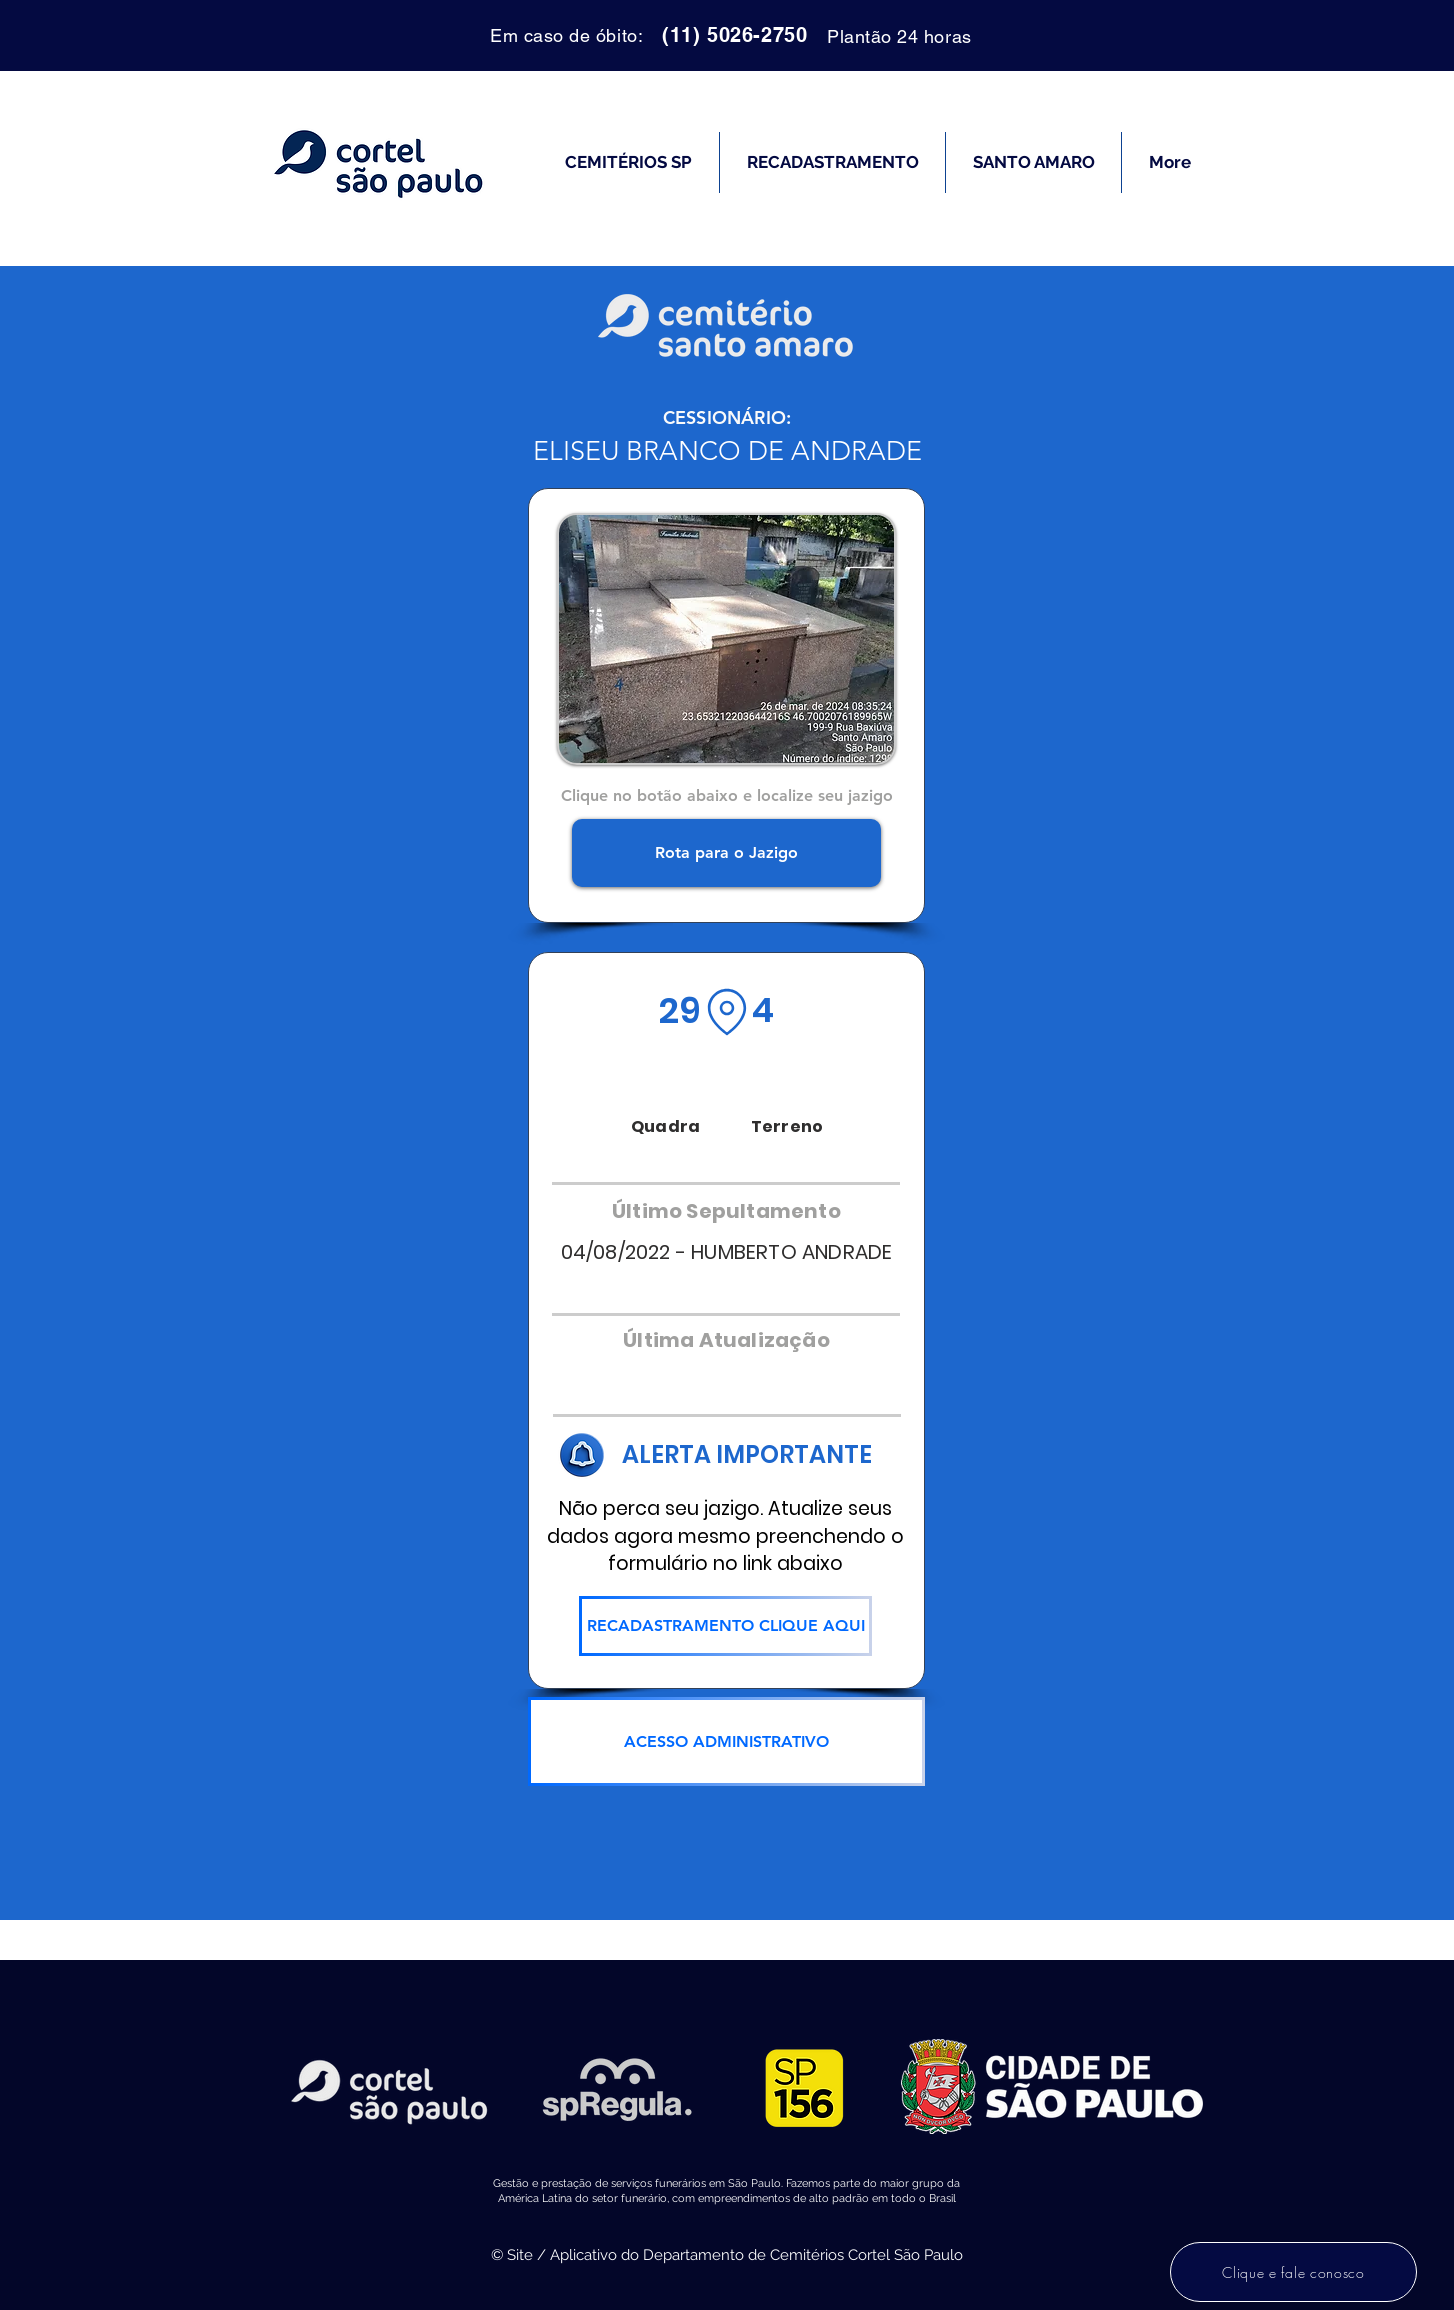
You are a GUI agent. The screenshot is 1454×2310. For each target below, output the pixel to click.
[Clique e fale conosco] (1293, 2272)
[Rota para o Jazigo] (726, 853)
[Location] (727, 1012)
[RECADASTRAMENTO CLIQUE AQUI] (725, 1626)
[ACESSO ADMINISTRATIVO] (726, 1741)
